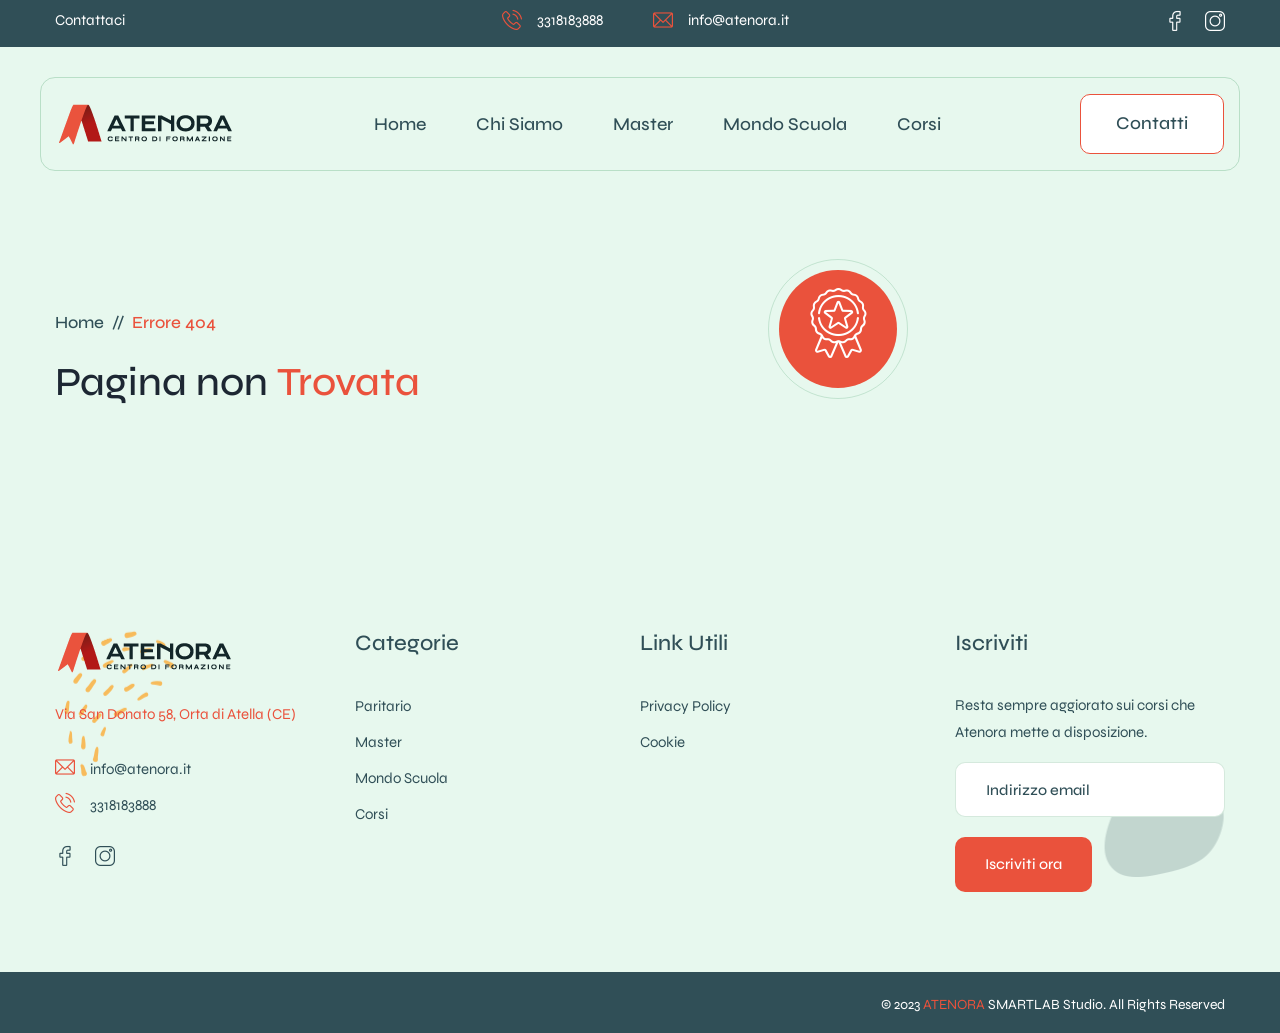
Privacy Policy (685, 706)
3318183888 (570, 20)
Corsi (919, 124)
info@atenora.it (738, 20)
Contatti (1152, 123)
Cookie (662, 742)
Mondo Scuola (785, 124)
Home (400, 124)
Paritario (383, 706)
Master (643, 124)
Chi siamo (519, 124)
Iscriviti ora (1023, 864)
